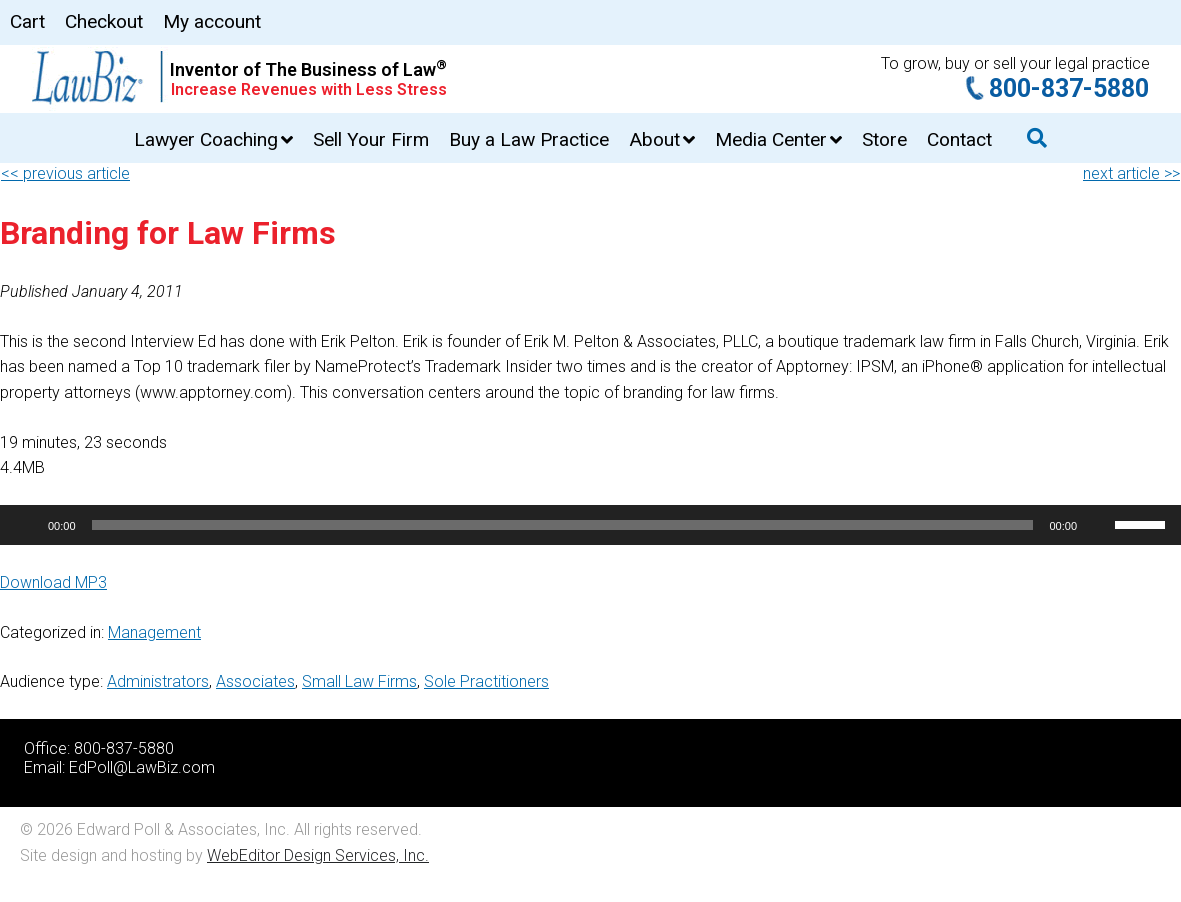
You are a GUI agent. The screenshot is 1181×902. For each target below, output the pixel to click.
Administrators (158, 681)
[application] (590, 525)
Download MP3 (53, 582)
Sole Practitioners (486, 681)
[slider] (563, 525)
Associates (255, 681)
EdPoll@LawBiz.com (142, 767)
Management (154, 632)
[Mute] (1099, 525)
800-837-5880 (1069, 88)
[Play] (26, 525)
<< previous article (65, 173)
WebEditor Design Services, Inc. (318, 855)
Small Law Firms (359, 681)
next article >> (1131, 173)
